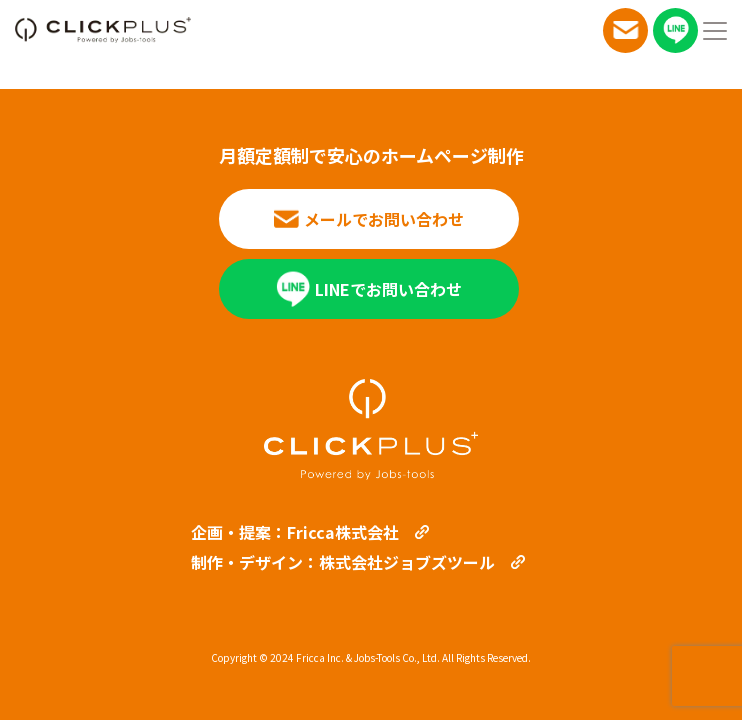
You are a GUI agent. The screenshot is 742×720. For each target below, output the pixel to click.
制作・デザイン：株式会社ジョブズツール (343, 562)
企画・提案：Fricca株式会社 (295, 532)
